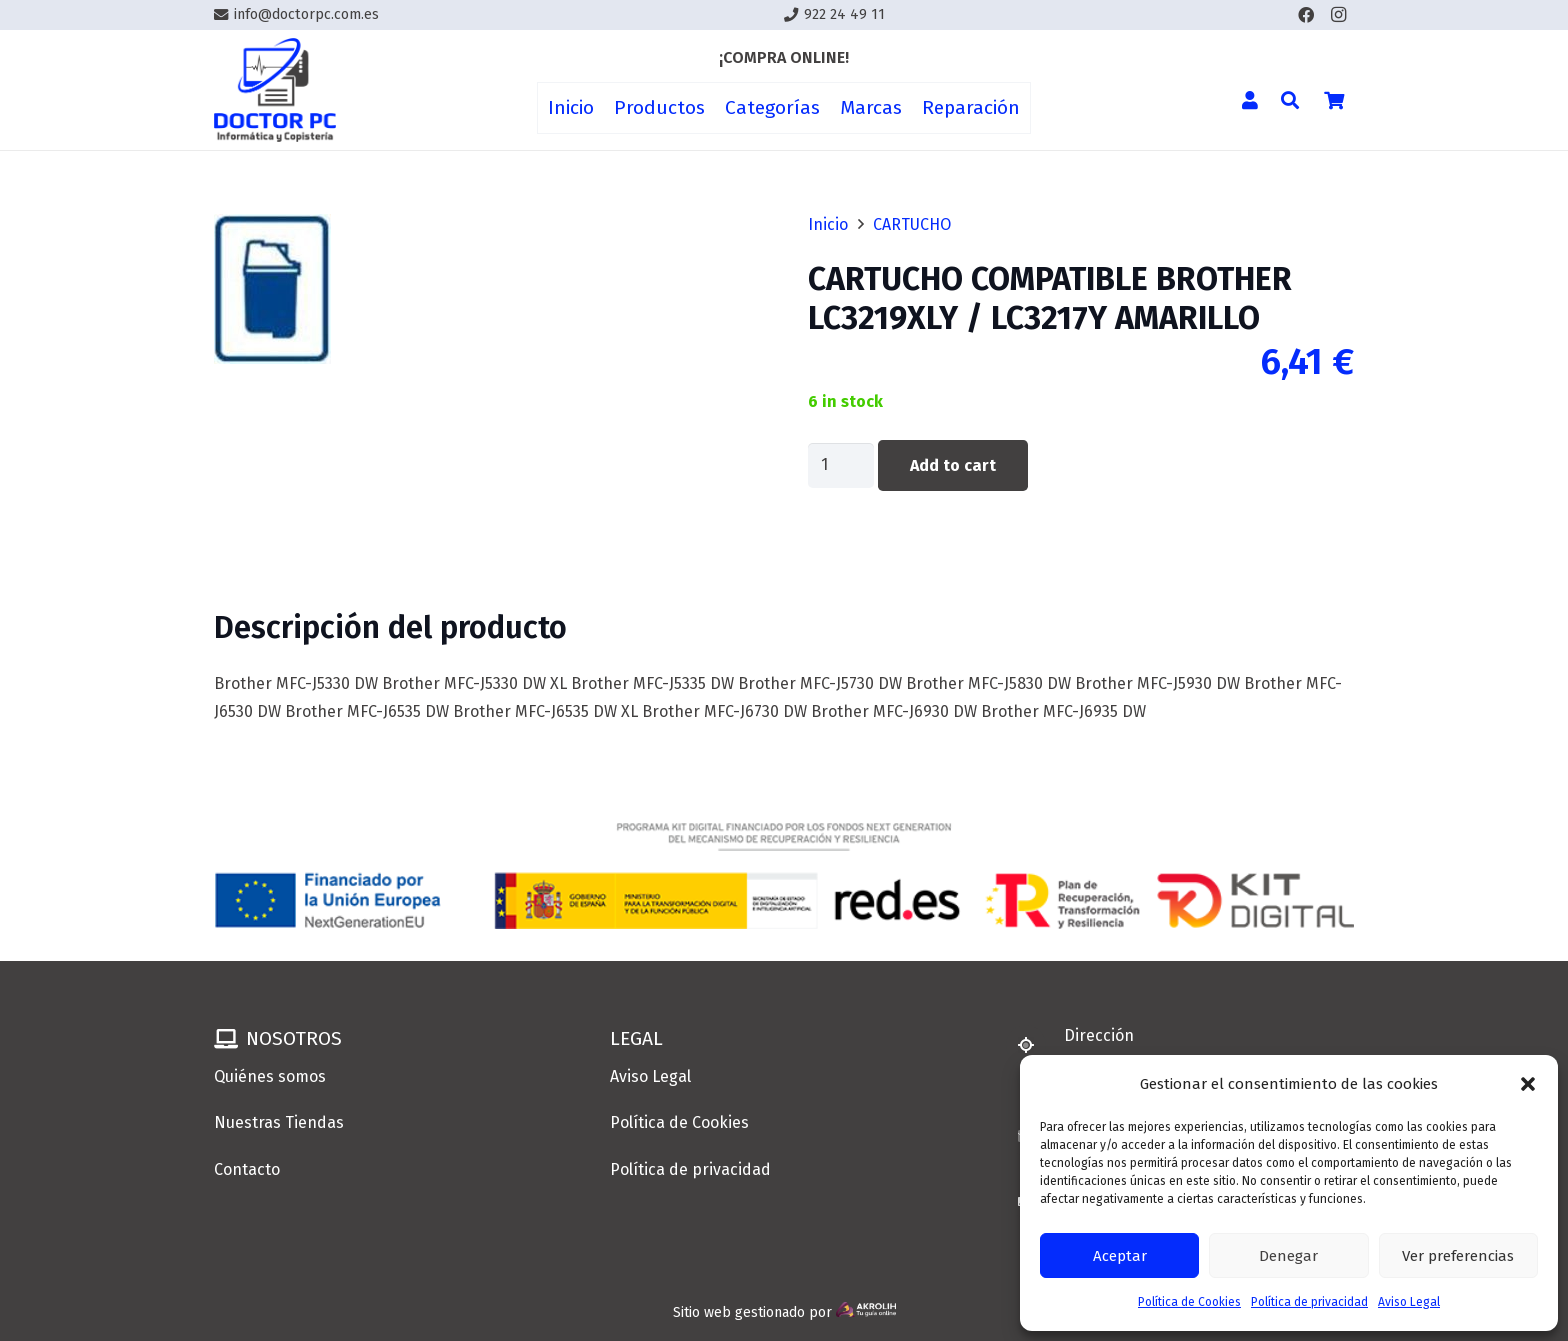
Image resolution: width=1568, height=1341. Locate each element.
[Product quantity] (841, 465)
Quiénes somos (270, 1076)
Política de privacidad (1309, 1302)
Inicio (828, 224)
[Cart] (1334, 100)
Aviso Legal (1409, 1302)
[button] (1528, 1084)
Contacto (247, 1169)
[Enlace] (275, 90)
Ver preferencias (1458, 1256)
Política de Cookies (1189, 1302)
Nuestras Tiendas (279, 1122)
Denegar (1288, 1256)
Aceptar (1120, 1256)
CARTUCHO (912, 224)
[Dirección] (1035, 1045)
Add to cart (953, 465)
